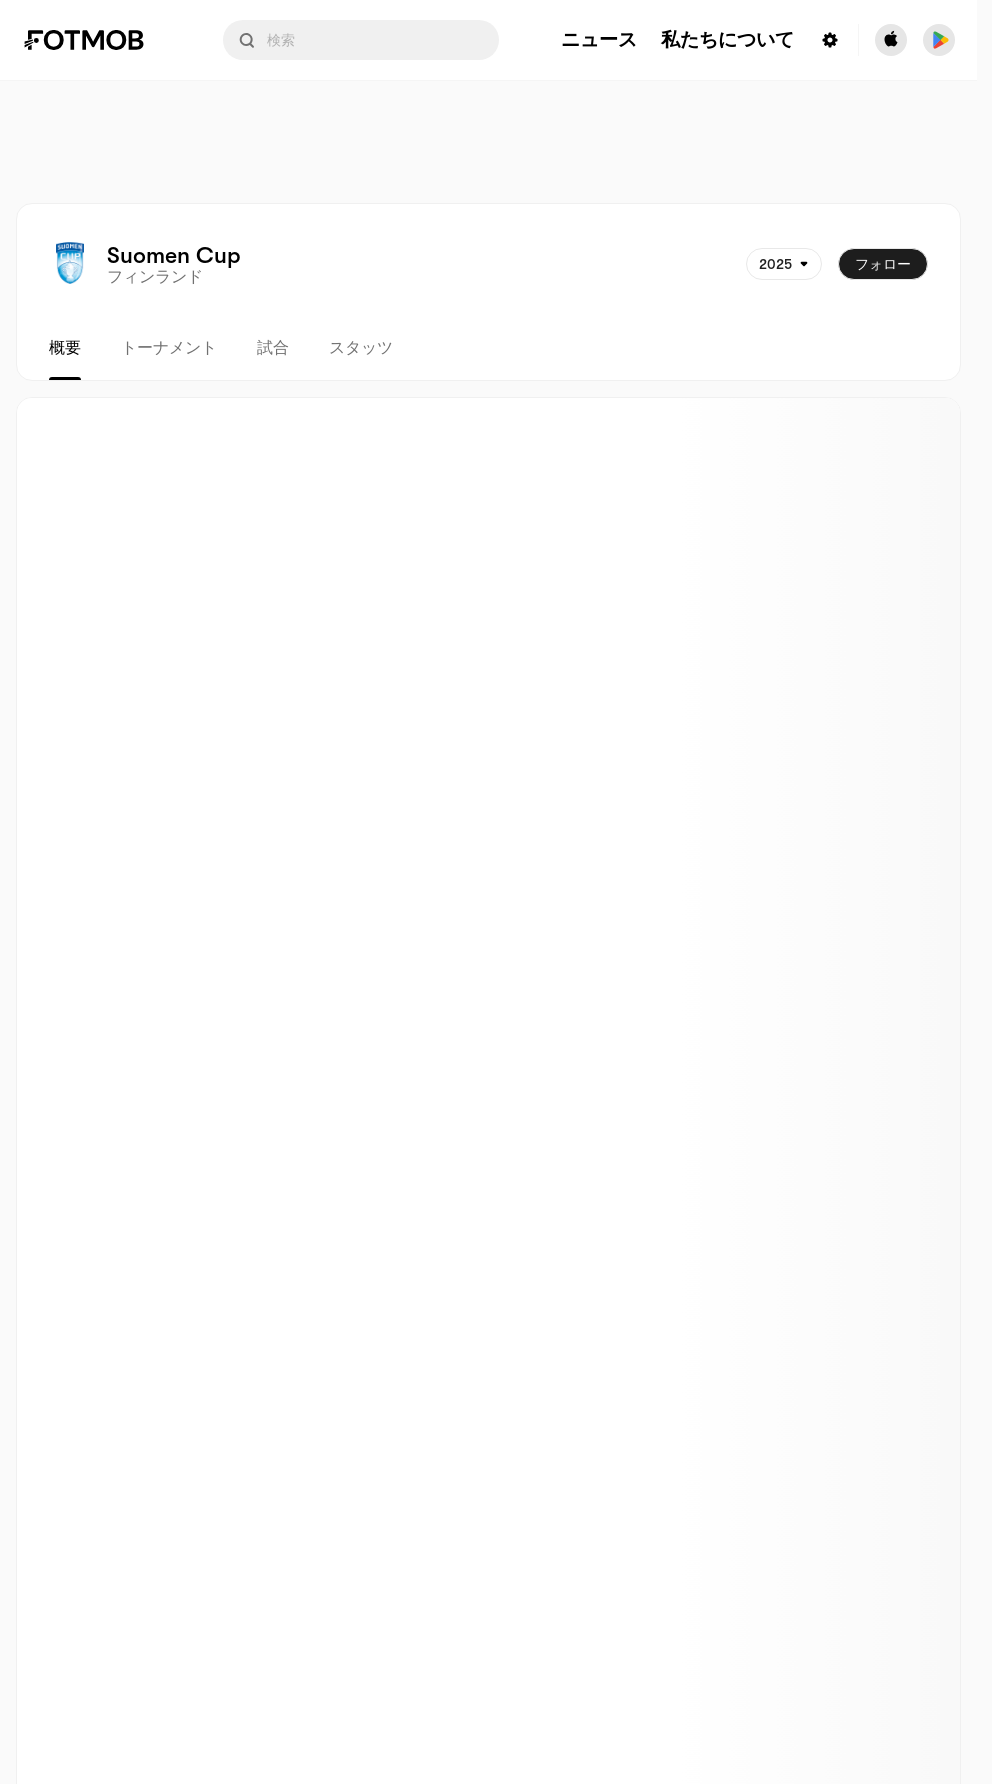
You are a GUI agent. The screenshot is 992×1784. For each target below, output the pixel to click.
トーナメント (169, 348)
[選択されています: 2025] (784, 264)
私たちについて (727, 40)
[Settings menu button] (830, 40)
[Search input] (361, 40)
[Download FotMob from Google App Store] (939, 40)
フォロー (883, 264)
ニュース (599, 40)
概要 (65, 348)
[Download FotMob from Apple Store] (891, 40)
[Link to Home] (98, 40)
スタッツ (361, 348)
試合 (273, 348)
